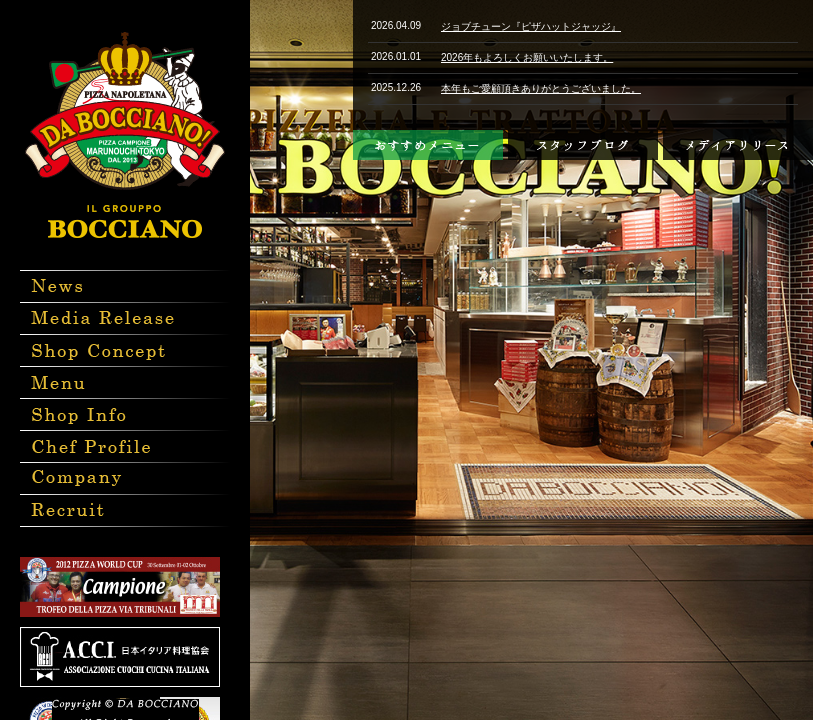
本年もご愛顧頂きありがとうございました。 (541, 88)
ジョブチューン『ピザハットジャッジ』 (531, 26)
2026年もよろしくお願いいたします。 (527, 57)
